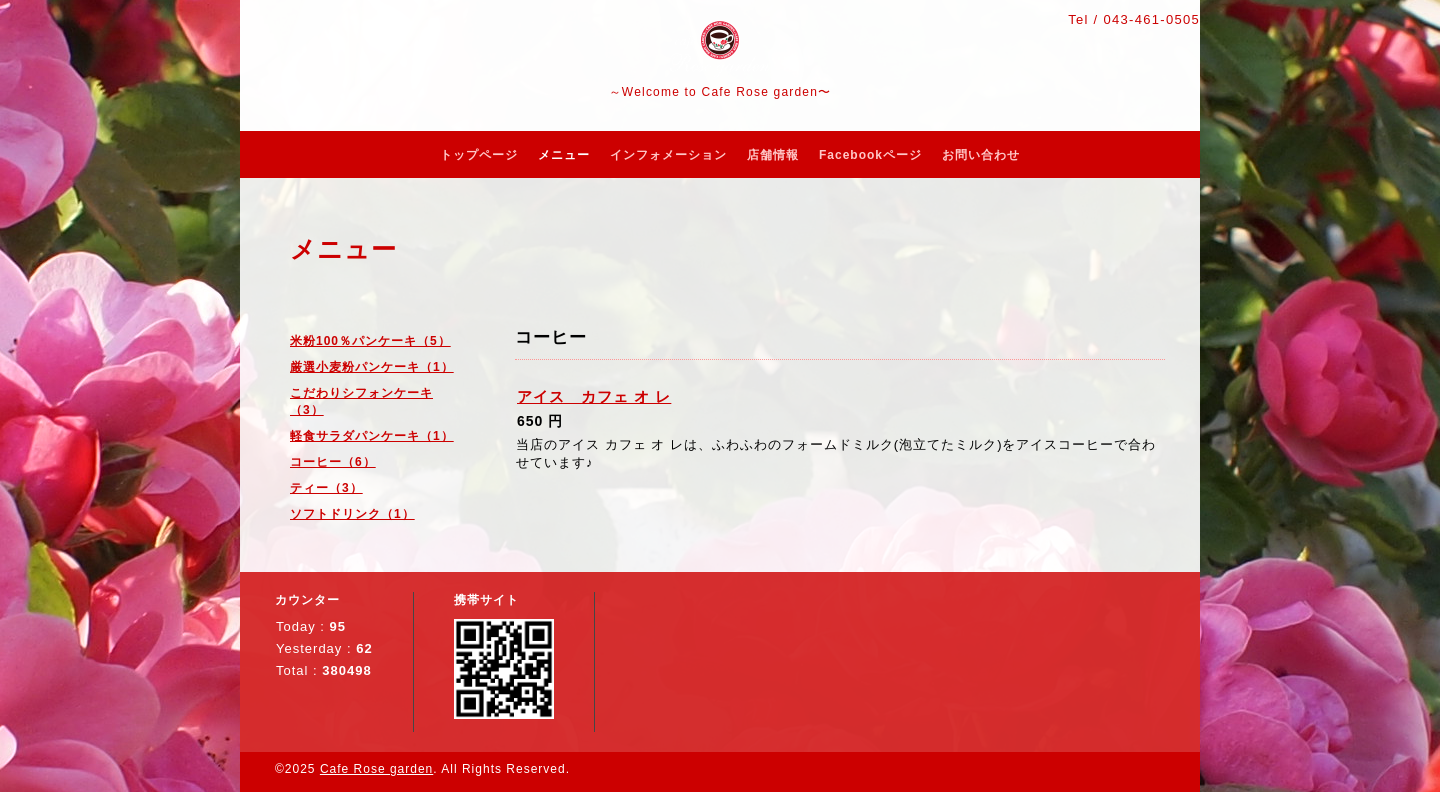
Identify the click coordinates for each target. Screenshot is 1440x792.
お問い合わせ (981, 155)
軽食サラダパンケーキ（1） (372, 436)
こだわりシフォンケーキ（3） (361, 401)
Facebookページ (870, 155)
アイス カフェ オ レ (594, 396)
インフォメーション (668, 155)
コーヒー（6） (333, 462)
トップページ (479, 155)
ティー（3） (326, 488)
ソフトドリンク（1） (352, 514)
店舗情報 (773, 155)
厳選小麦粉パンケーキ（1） (372, 367)
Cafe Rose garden (376, 769)
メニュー (564, 155)
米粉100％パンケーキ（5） (370, 341)
